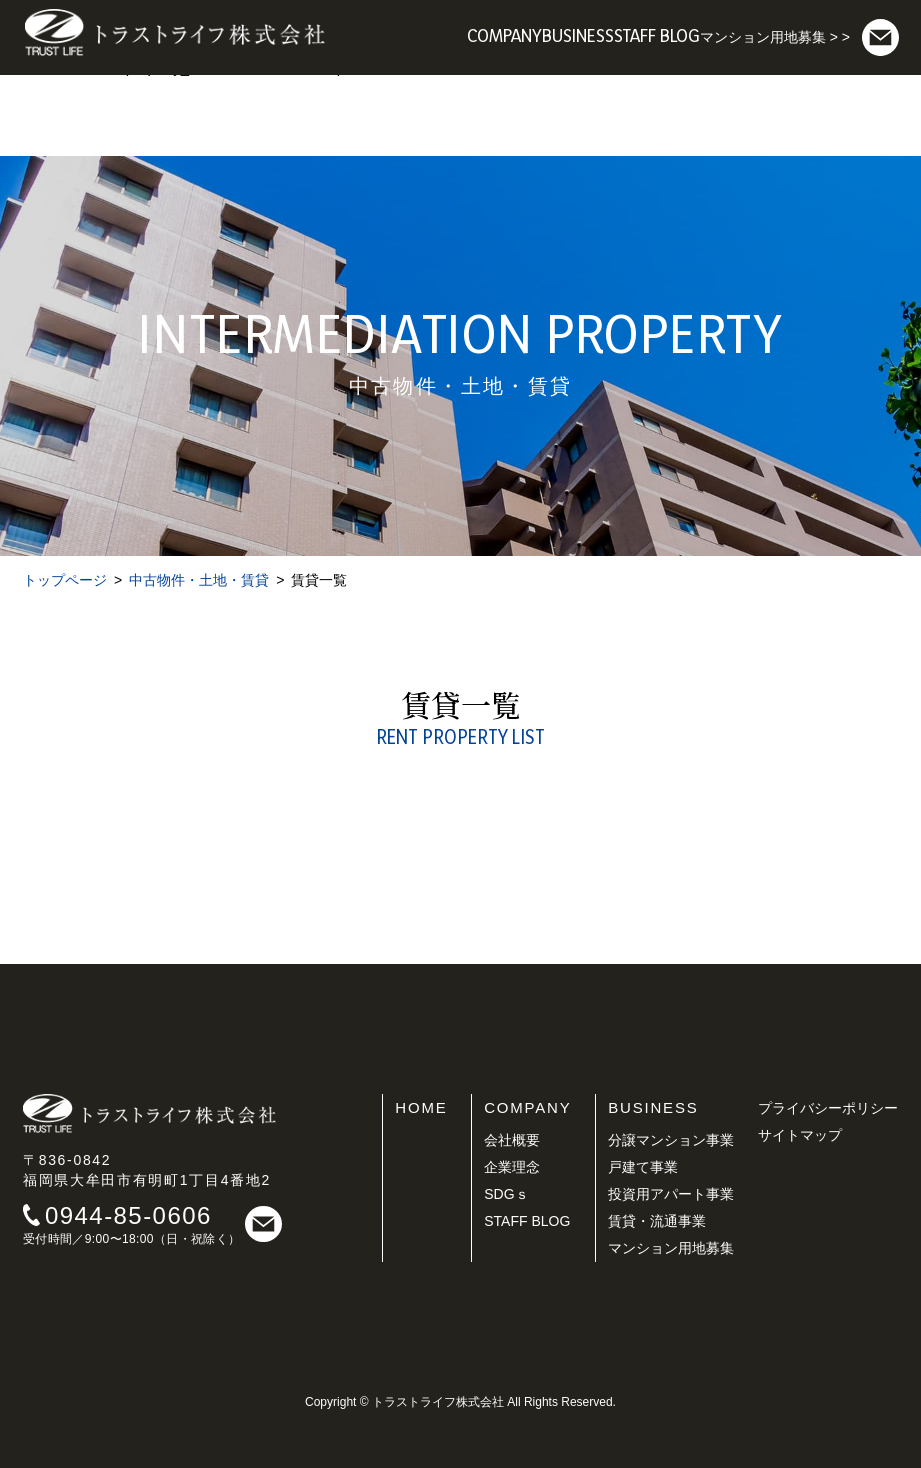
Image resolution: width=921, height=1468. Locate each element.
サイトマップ (800, 1135)
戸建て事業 (643, 1167)
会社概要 (512, 1140)
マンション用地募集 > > (775, 37)
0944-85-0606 (128, 1216)
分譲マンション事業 (671, 1140)
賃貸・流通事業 (657, 1221)
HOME (421, 1107)
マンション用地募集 (671, 1248)
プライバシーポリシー (828, 1108)
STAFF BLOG (527, 1221)
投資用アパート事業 (671, 1194)
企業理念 (512, 1167)
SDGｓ (506, 1194)
